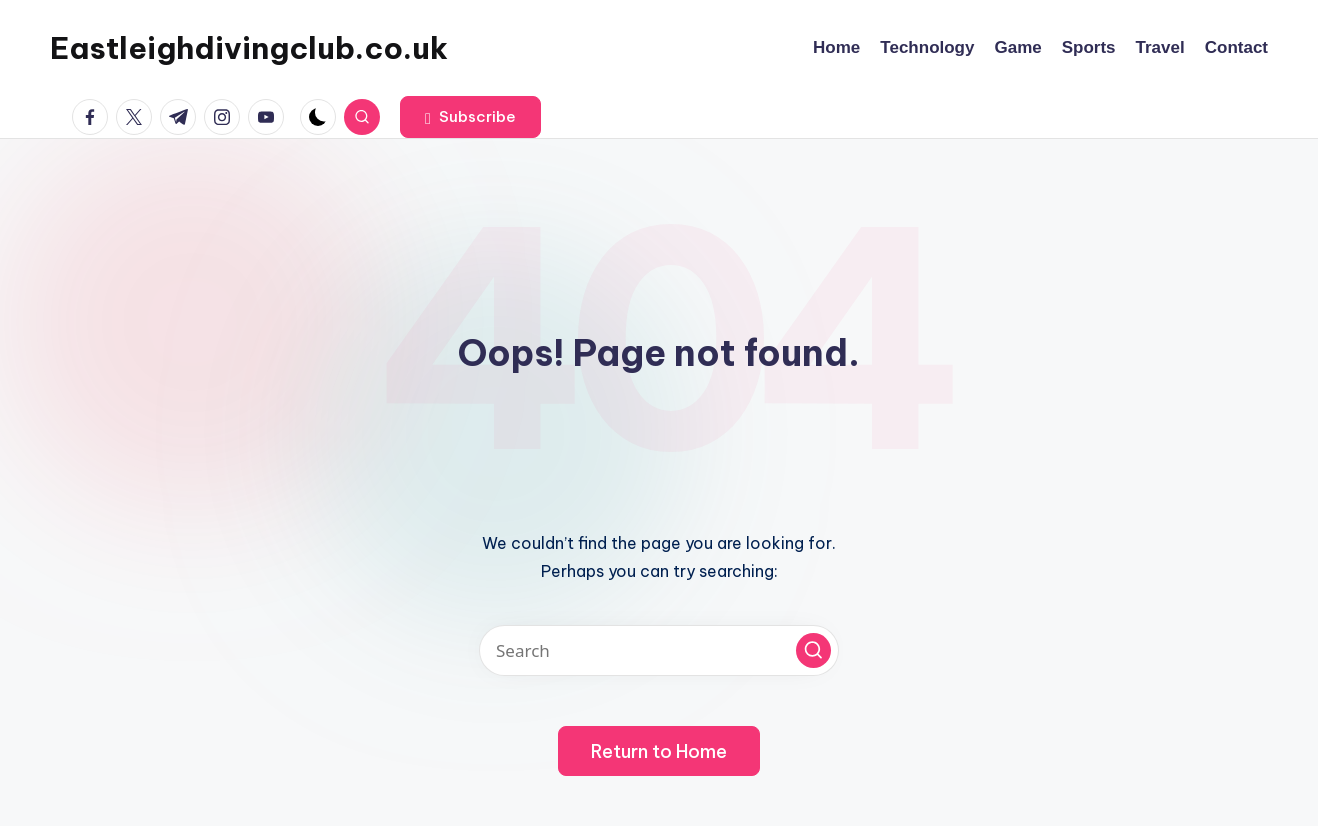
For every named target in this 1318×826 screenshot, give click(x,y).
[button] (470, 117)
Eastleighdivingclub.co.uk (249, 48)
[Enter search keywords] (659, 650)
